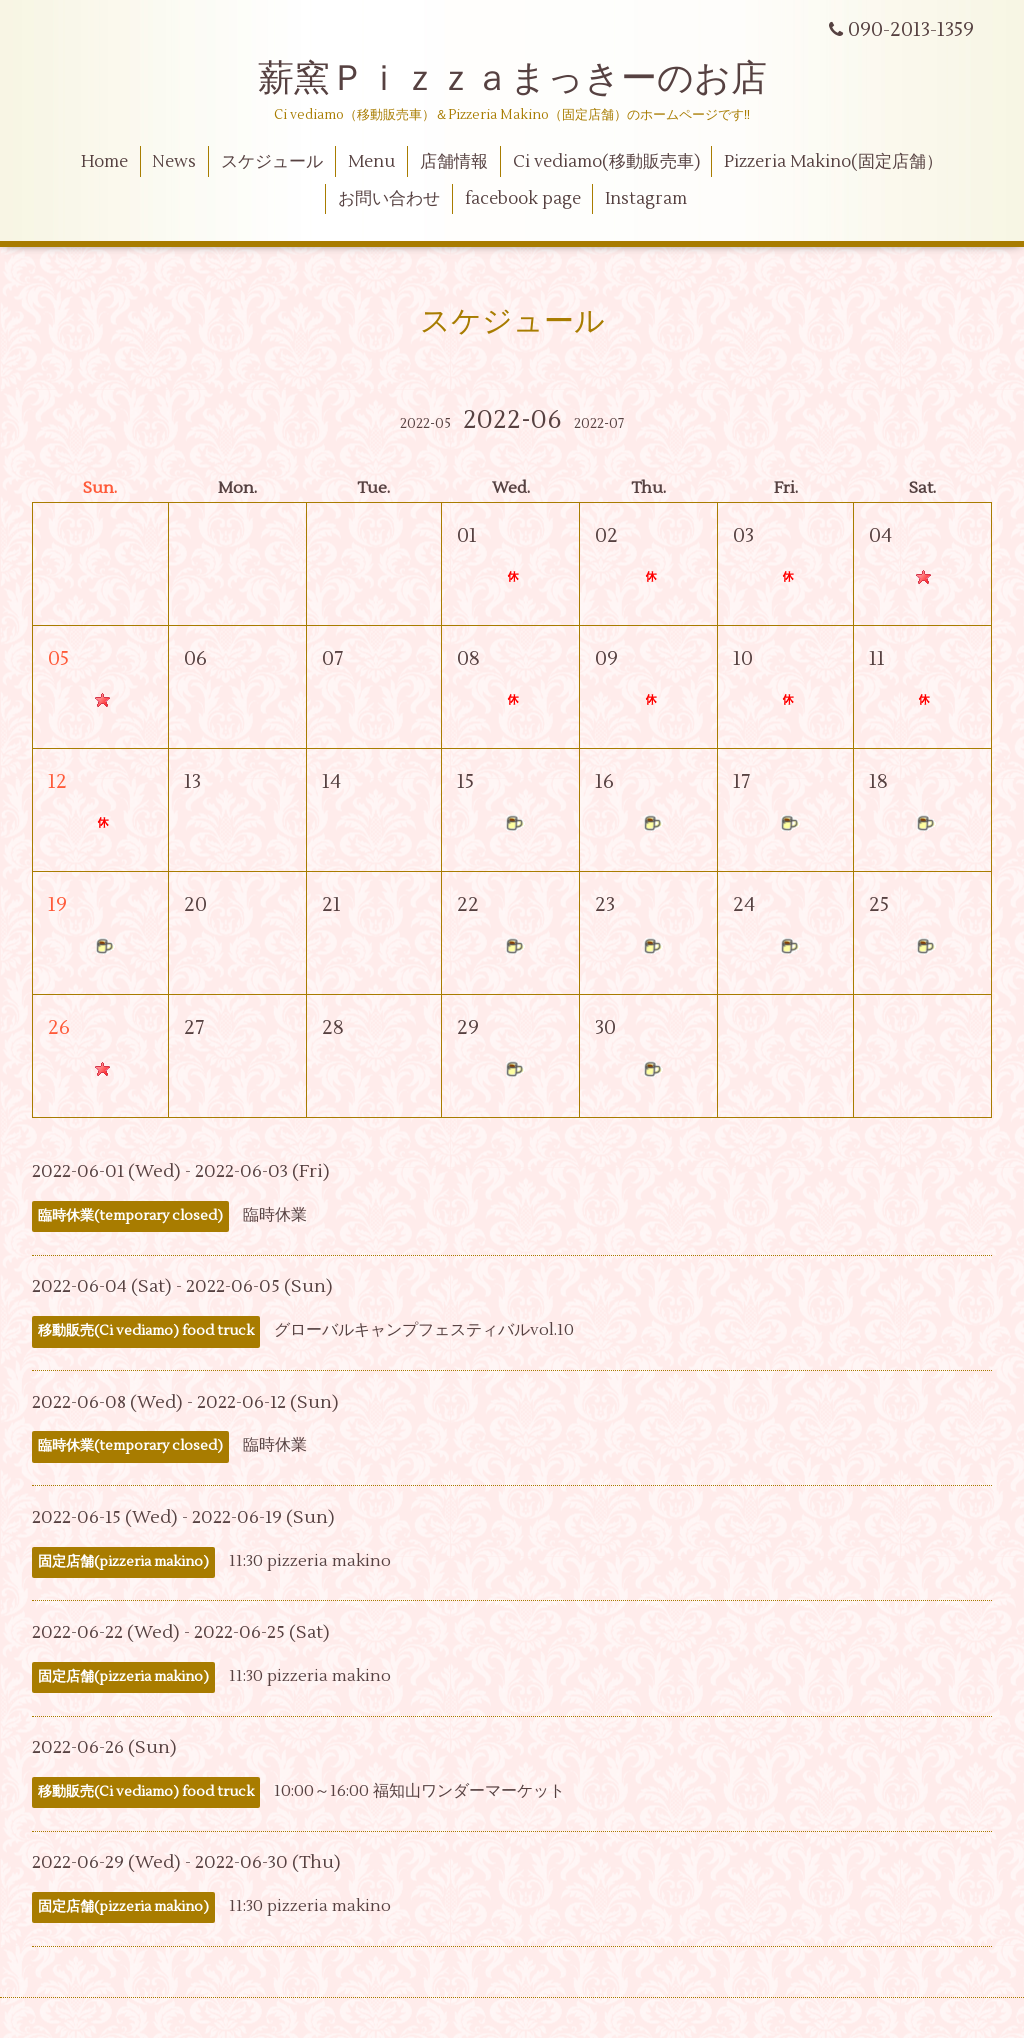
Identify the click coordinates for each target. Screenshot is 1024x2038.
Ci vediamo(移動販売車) (606, 162)
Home (104, 162)
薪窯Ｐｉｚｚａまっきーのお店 (530, 79)
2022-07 (599, 424)
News (174, 162)
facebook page (523, 199)
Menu (371, 162)
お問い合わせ (389, 199)
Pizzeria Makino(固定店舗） (833, 162)
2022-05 (425, 424)
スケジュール (272, 162)
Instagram (646, 199)
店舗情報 (454, 162)
